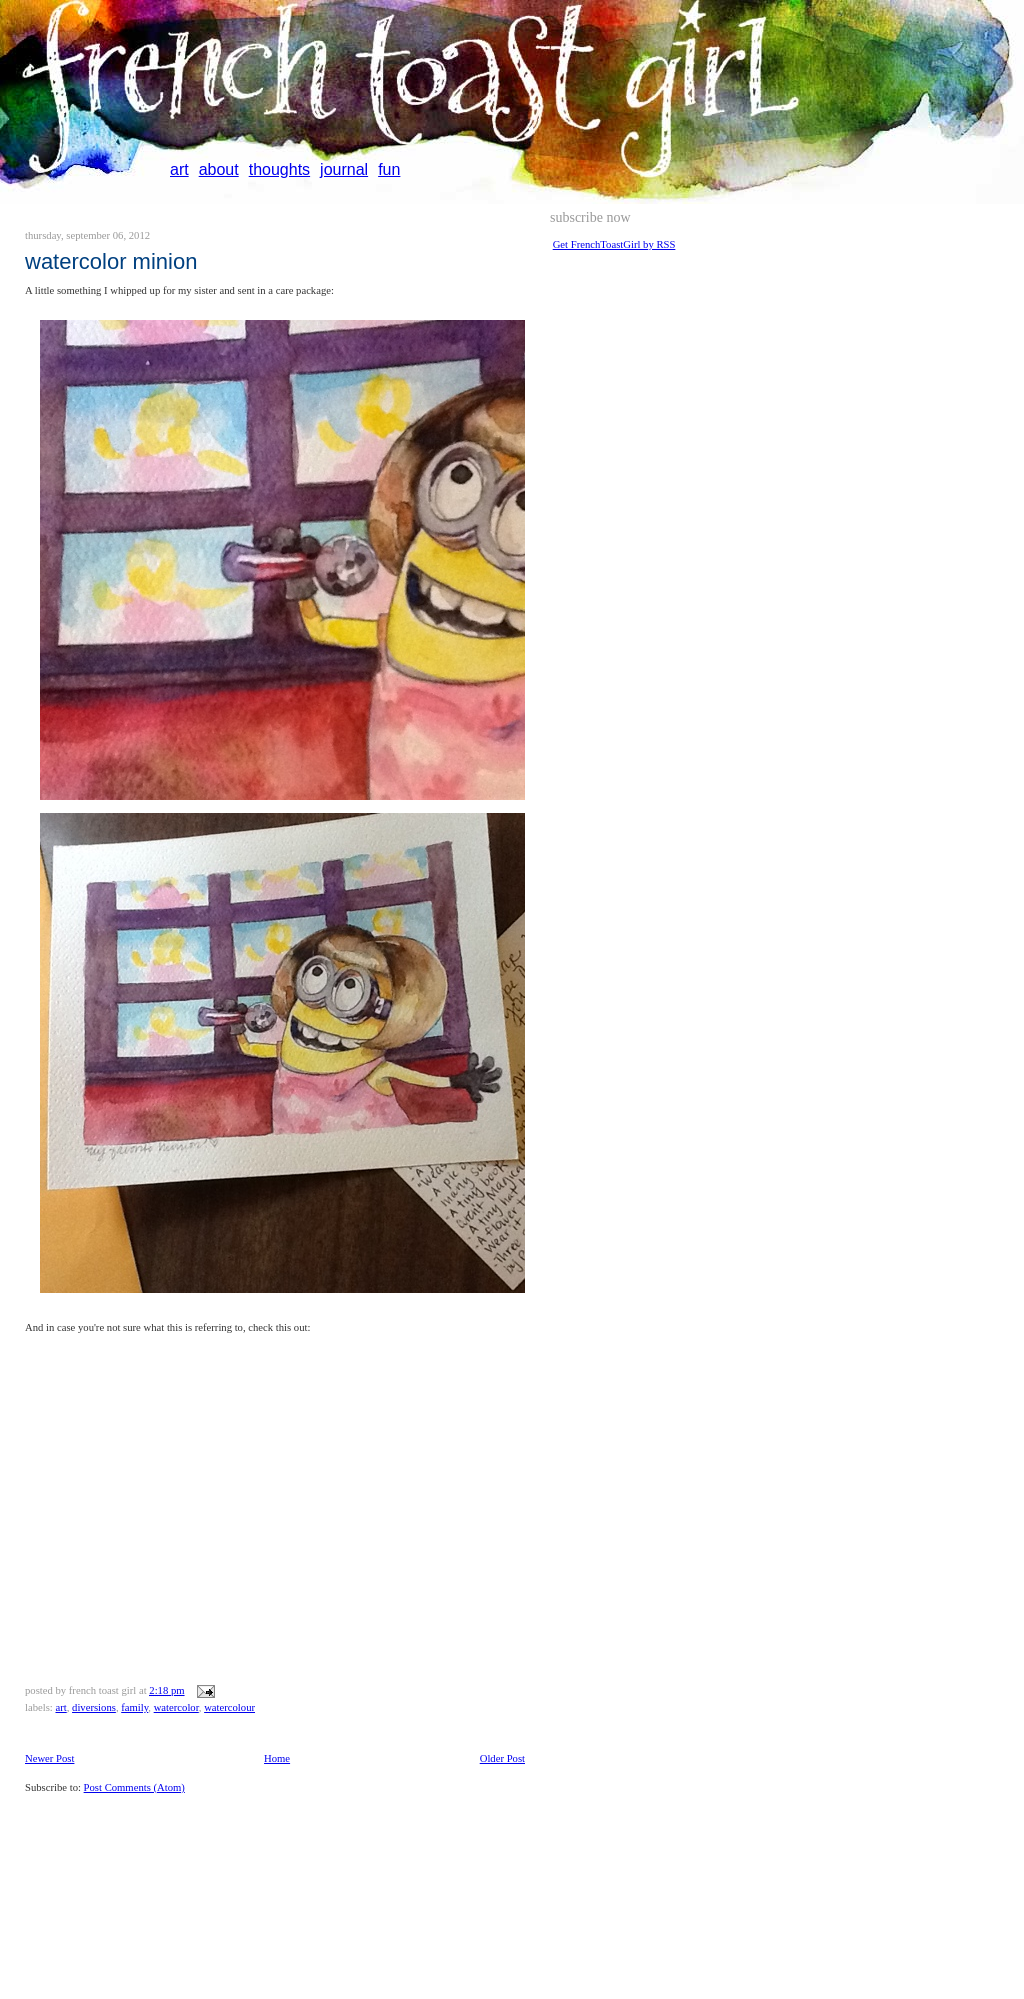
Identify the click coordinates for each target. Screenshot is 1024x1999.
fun (389, 169)
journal (344, 169)
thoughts (279, 169)
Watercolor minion (111, 261)
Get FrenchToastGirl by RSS (614, 244)
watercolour (229, 1707)
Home (277, 1758)
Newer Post (49, 1758)
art (179, 169)
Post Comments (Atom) (134, 1787)
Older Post (502, 1758)
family (134, 1707)
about (219, 169)
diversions (94, 1707)
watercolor (176, 1707)
